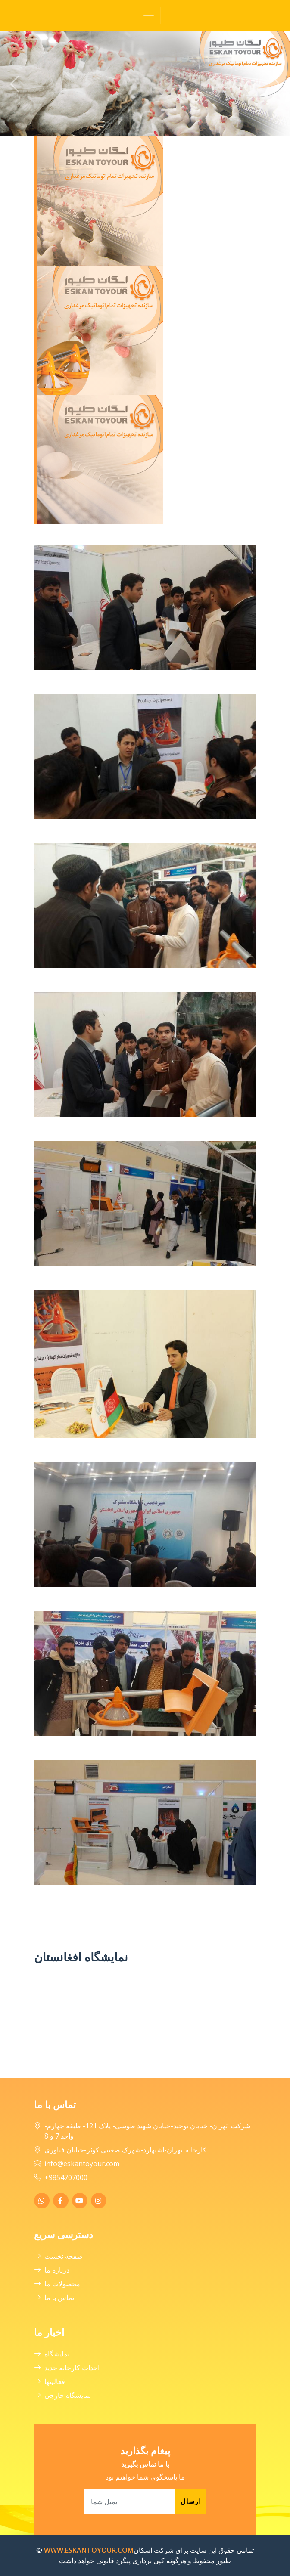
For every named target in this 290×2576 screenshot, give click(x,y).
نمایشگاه (51, 2354)
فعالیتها (49, 2381)
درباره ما (51, 2270)
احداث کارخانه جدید (67, 2367)
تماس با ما (54, 2297)
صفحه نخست (58, 2256)
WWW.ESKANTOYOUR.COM (89, 2550)
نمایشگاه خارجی (62, 2395)
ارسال (191, 2501)
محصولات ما (57, 2283)
